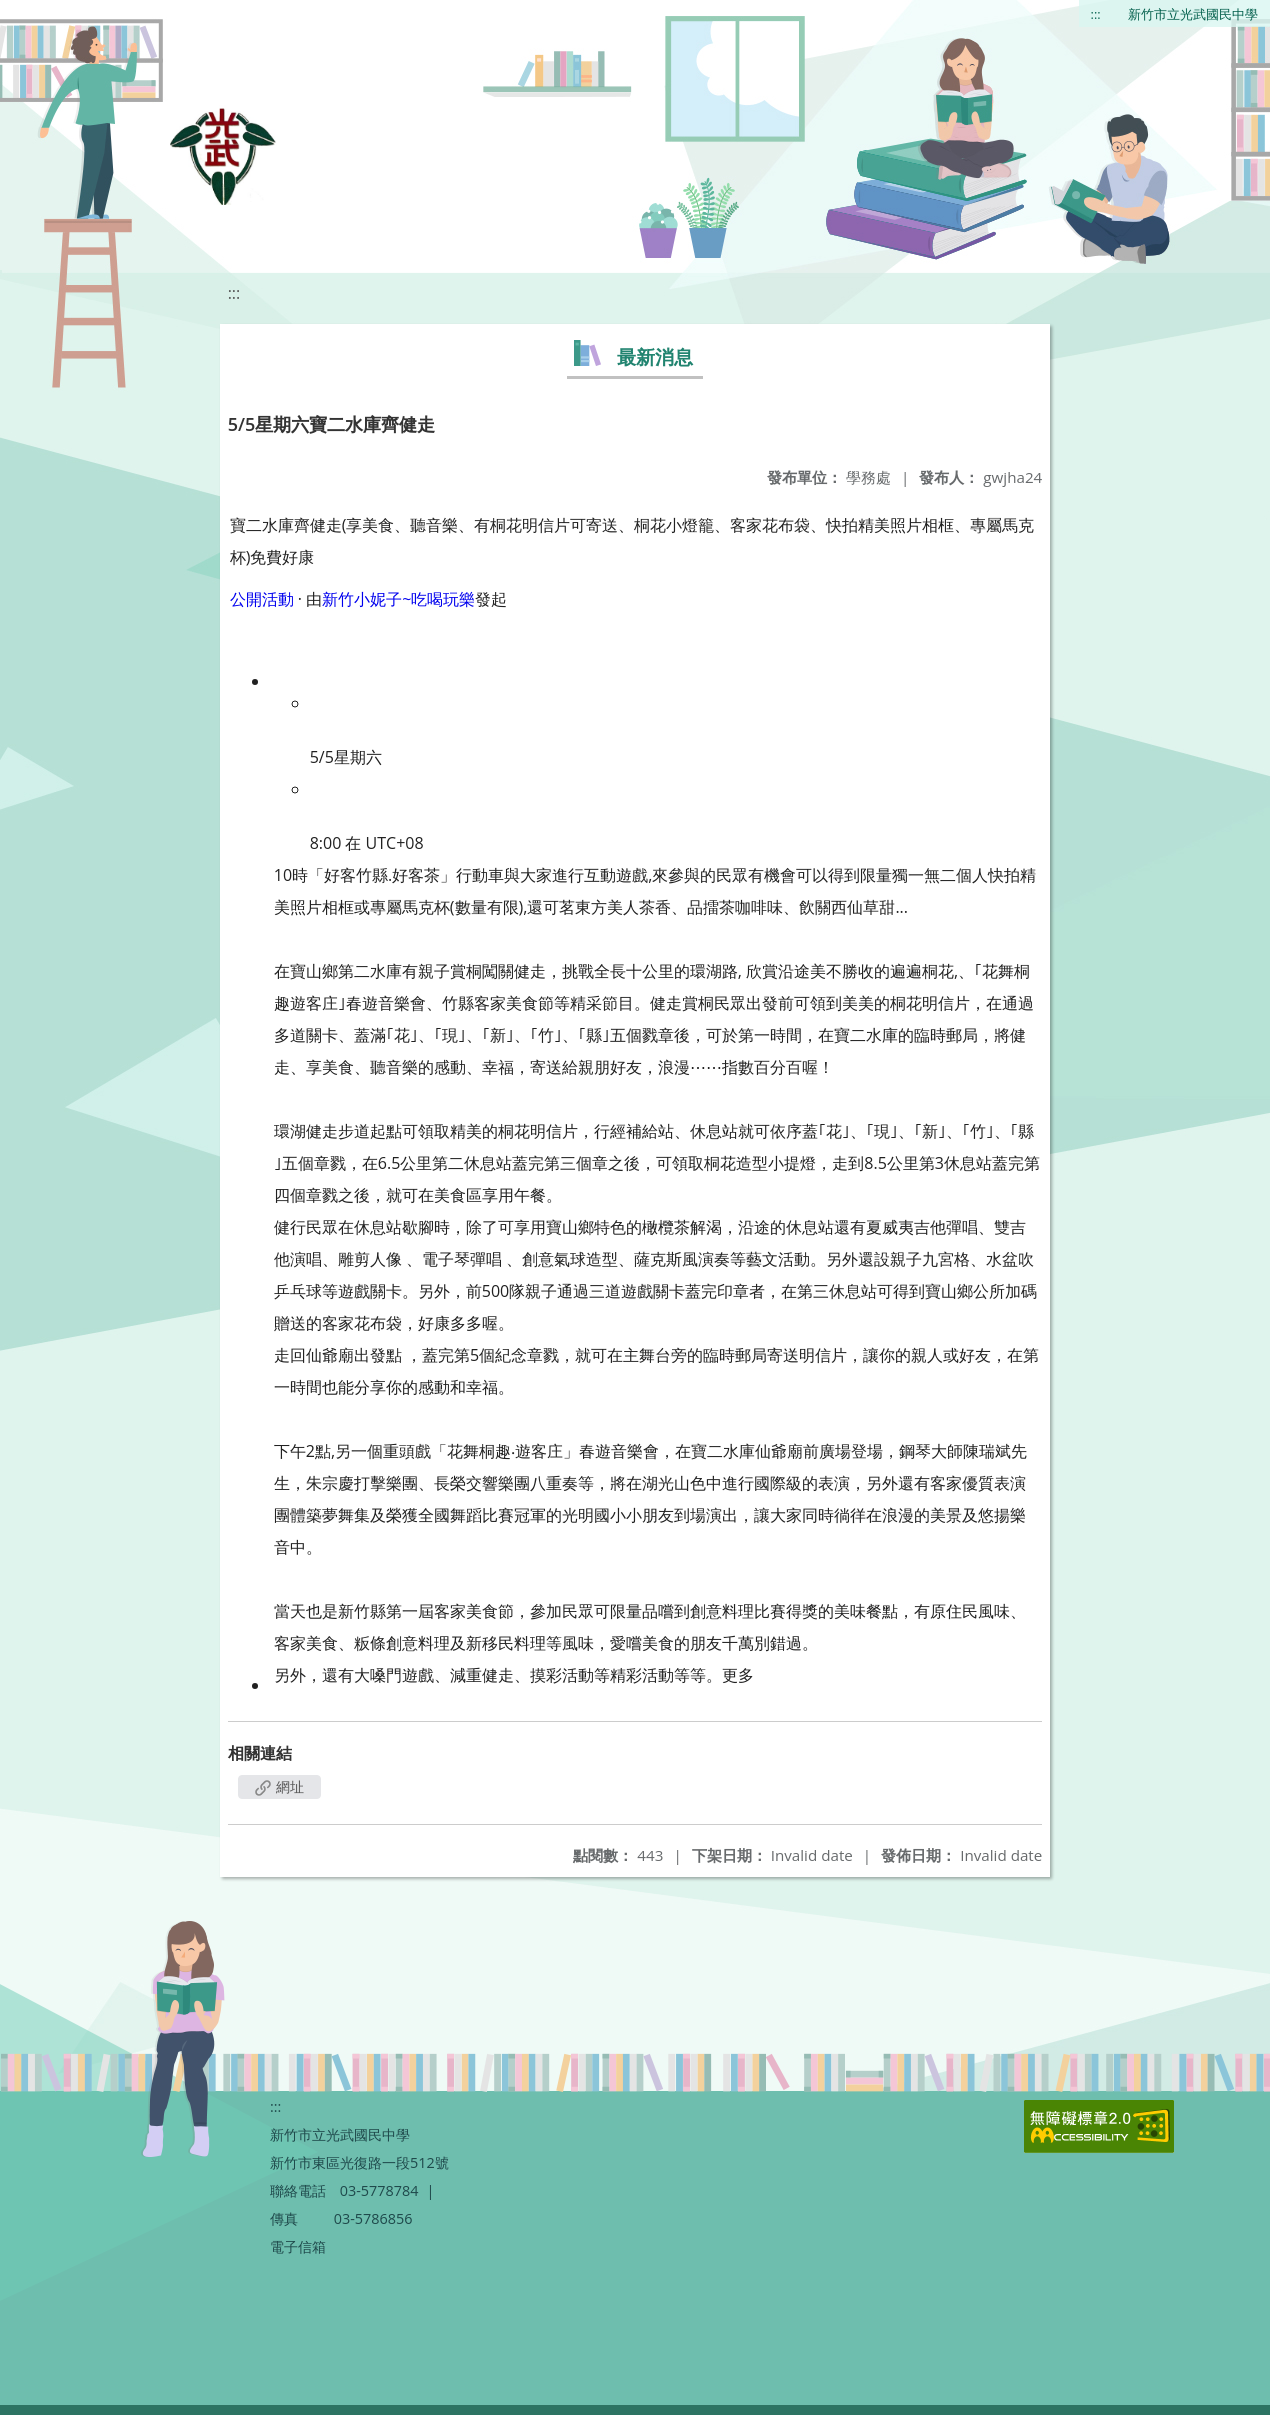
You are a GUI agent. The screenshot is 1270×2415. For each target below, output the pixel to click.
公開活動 (262, 599)
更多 (738, 1675)
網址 (280, 1786)
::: (1096, 14)
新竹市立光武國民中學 (1193, 14)
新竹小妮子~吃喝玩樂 (398, 599)
